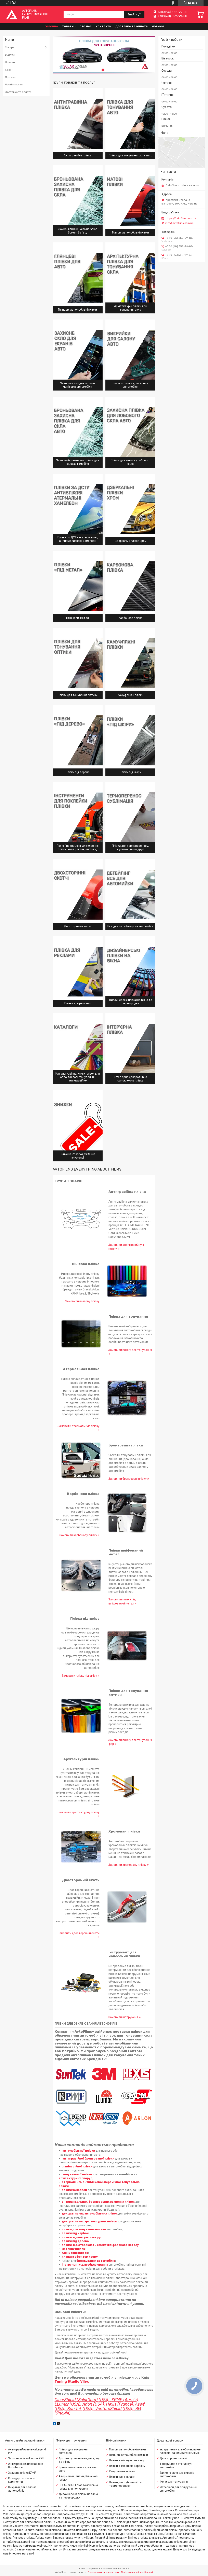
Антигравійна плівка (77, 155)
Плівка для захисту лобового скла (130, 462)
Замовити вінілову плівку (82, 1301)
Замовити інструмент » (124, 2017)
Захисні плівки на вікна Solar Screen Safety (77, 230)
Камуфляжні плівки (130, 695)
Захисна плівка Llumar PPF (26, 2458)
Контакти (103, 26)
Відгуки (10, 54)
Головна (51, 26)
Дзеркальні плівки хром (130, 541)
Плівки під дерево (78, 772)
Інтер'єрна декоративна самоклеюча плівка (130, 1078)
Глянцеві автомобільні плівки (77, 309)
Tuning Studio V (69, 2381)
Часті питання (14, 84)
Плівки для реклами (77, 1003)
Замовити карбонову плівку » (80, 1535)
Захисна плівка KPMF (22, 2473)
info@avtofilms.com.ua (179, 223)
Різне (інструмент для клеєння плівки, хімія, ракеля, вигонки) (78, 847)
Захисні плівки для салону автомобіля (130, 385)
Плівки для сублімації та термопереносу (125, 2484)
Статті (9, 69)
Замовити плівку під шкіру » (81, 1676)
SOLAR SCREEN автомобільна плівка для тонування (78, 2486)
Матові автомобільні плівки (130, 232)
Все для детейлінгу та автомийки (130, 926)
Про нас (85, 26)
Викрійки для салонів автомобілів (22, 2489)
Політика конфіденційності (137, 2572)
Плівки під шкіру (130, 772)
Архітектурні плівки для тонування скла (130, 308)
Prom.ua (124, 2568)
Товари (68, 26)
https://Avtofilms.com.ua (181, 218)
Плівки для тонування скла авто (130, 155)
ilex (86, 2381)
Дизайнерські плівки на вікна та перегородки (130, 1001)
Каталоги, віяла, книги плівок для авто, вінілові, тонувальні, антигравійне (77, 1077)
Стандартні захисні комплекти (21, 2480)
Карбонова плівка (130, 618)
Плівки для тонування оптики (78, 695)
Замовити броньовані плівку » (128, 1479)
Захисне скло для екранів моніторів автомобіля (77, 385)
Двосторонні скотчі (77, 926)
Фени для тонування (174, 2481)
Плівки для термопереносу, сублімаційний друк (130, 847)
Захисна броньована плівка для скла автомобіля (77, 462)
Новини (158, 26)
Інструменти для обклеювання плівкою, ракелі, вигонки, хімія (180, 2451)
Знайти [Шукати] (132, 14)
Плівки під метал (77, 618)
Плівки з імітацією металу (126, 2460)
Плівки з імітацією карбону (127, 2466)
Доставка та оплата (131, 26)
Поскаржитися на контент (103, 2572)
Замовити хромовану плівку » (128, 1865)
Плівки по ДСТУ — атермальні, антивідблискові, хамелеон (77, 539)
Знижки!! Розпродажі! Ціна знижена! (77, 1155)
